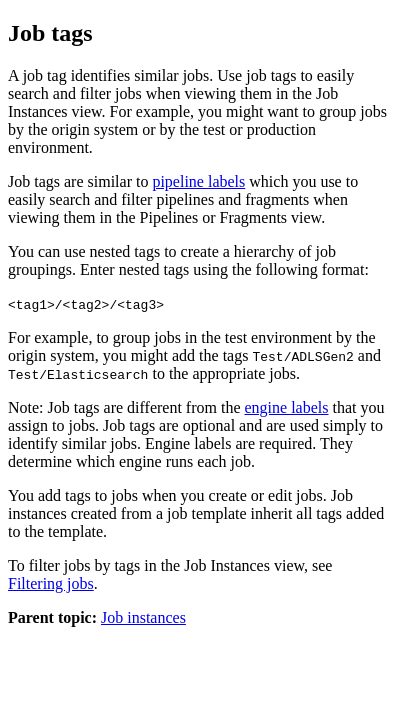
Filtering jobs (51, 583)
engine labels (287, 407)
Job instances (143, 617)
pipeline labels (198, 181)
